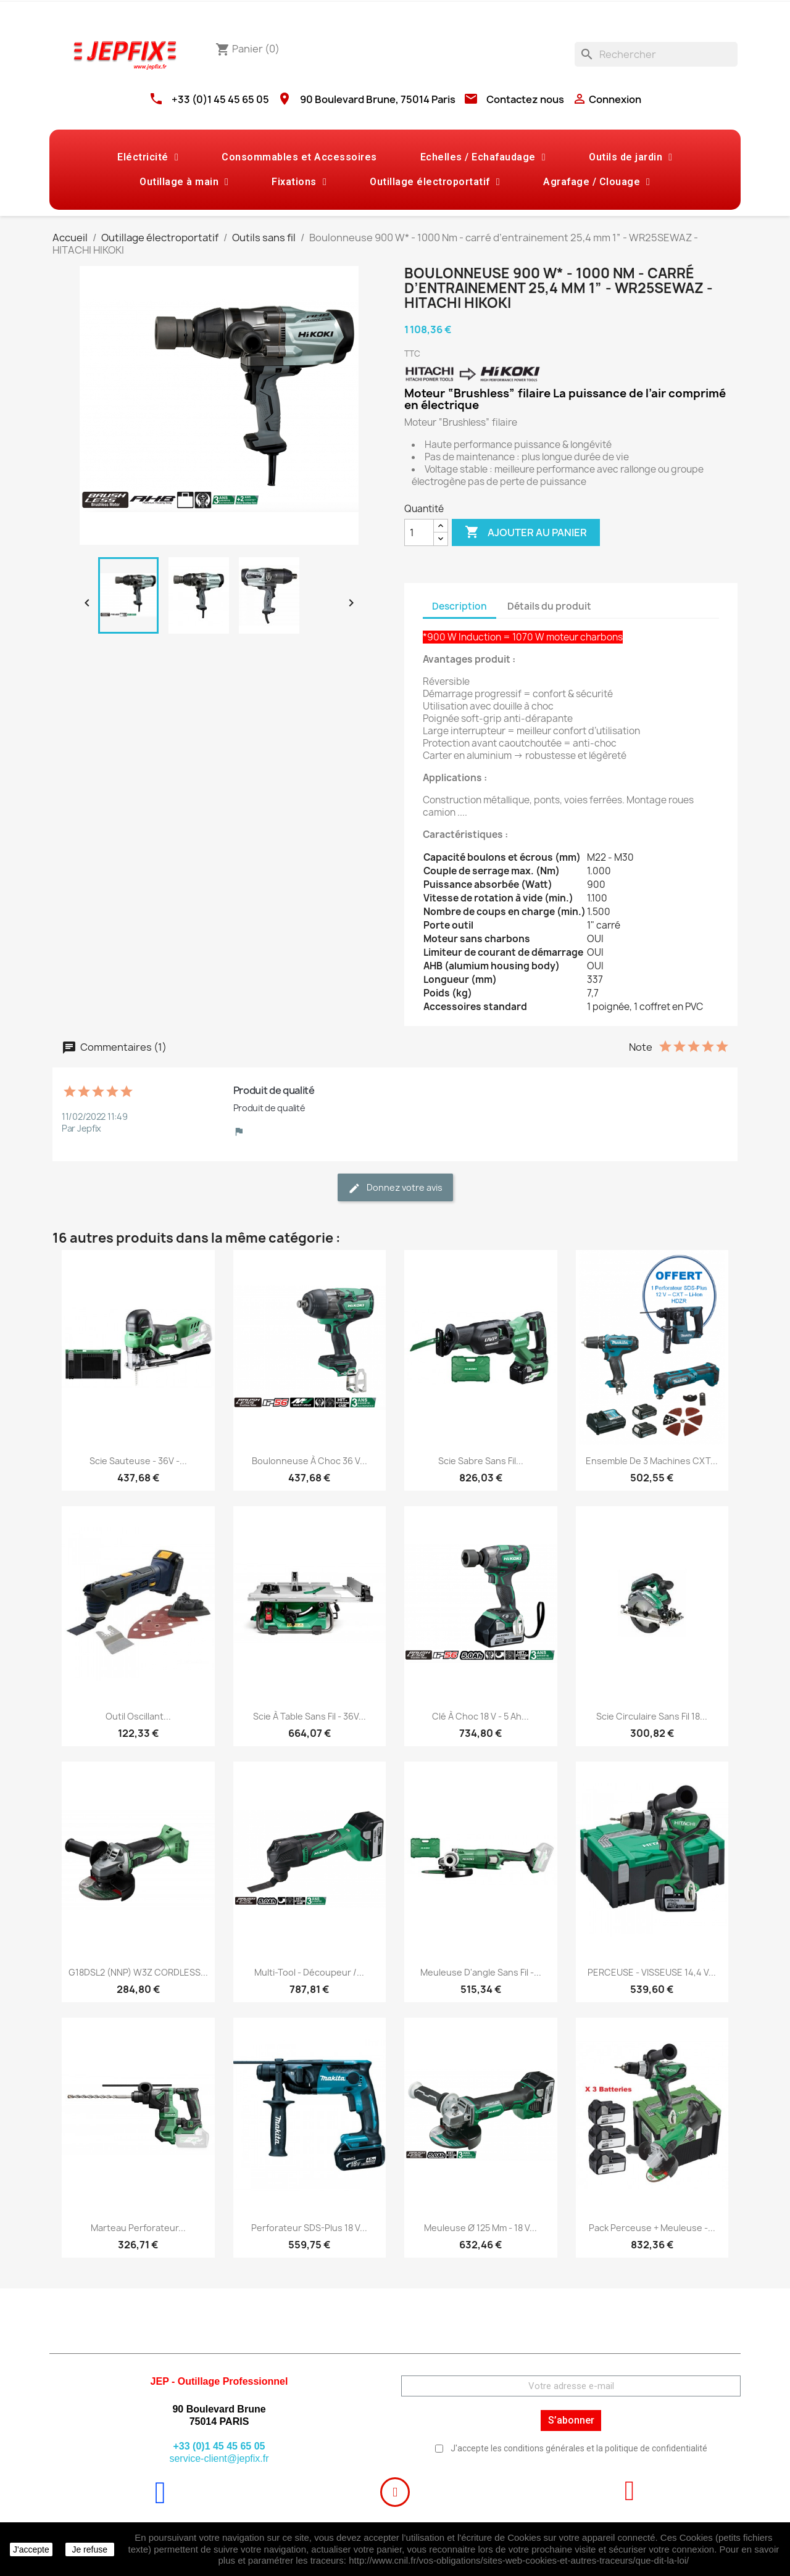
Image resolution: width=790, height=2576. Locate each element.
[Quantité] (419, 532)
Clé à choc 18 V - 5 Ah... (480, 1716)
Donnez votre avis (395, 1188)
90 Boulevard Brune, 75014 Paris (377, 99)
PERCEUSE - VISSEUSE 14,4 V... (652, 1972)
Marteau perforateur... (138, 2228)
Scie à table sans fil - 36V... (309, 1716)
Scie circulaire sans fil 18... (651, 1716)
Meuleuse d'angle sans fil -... (480, 1972)
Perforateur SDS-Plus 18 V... (309, 2228)
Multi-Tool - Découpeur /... (309, 1972)
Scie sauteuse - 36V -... (138, 1461)
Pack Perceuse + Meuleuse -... (652, 2228)
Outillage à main (183, 182)
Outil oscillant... (138, 1716)
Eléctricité (147, 157)
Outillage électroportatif (435, 182)
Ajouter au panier (526, 532)
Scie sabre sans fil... (480, 1461)
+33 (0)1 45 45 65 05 (220, 99)
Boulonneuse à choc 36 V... (309, 1461)
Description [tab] (459, 606)
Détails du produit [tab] (549, 606)
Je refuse (89, 2549)
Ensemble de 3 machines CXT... (652, 1461)
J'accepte (31, 2549)
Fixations (299, 182)
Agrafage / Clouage (596, 182)
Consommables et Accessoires (299, 157)
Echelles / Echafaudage (483, 157)
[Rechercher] (656, 54)
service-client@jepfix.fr (218, 2458)
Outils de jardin (630, 157)
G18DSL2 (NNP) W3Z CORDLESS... (138, 1972)
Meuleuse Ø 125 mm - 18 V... (480, 2228)
